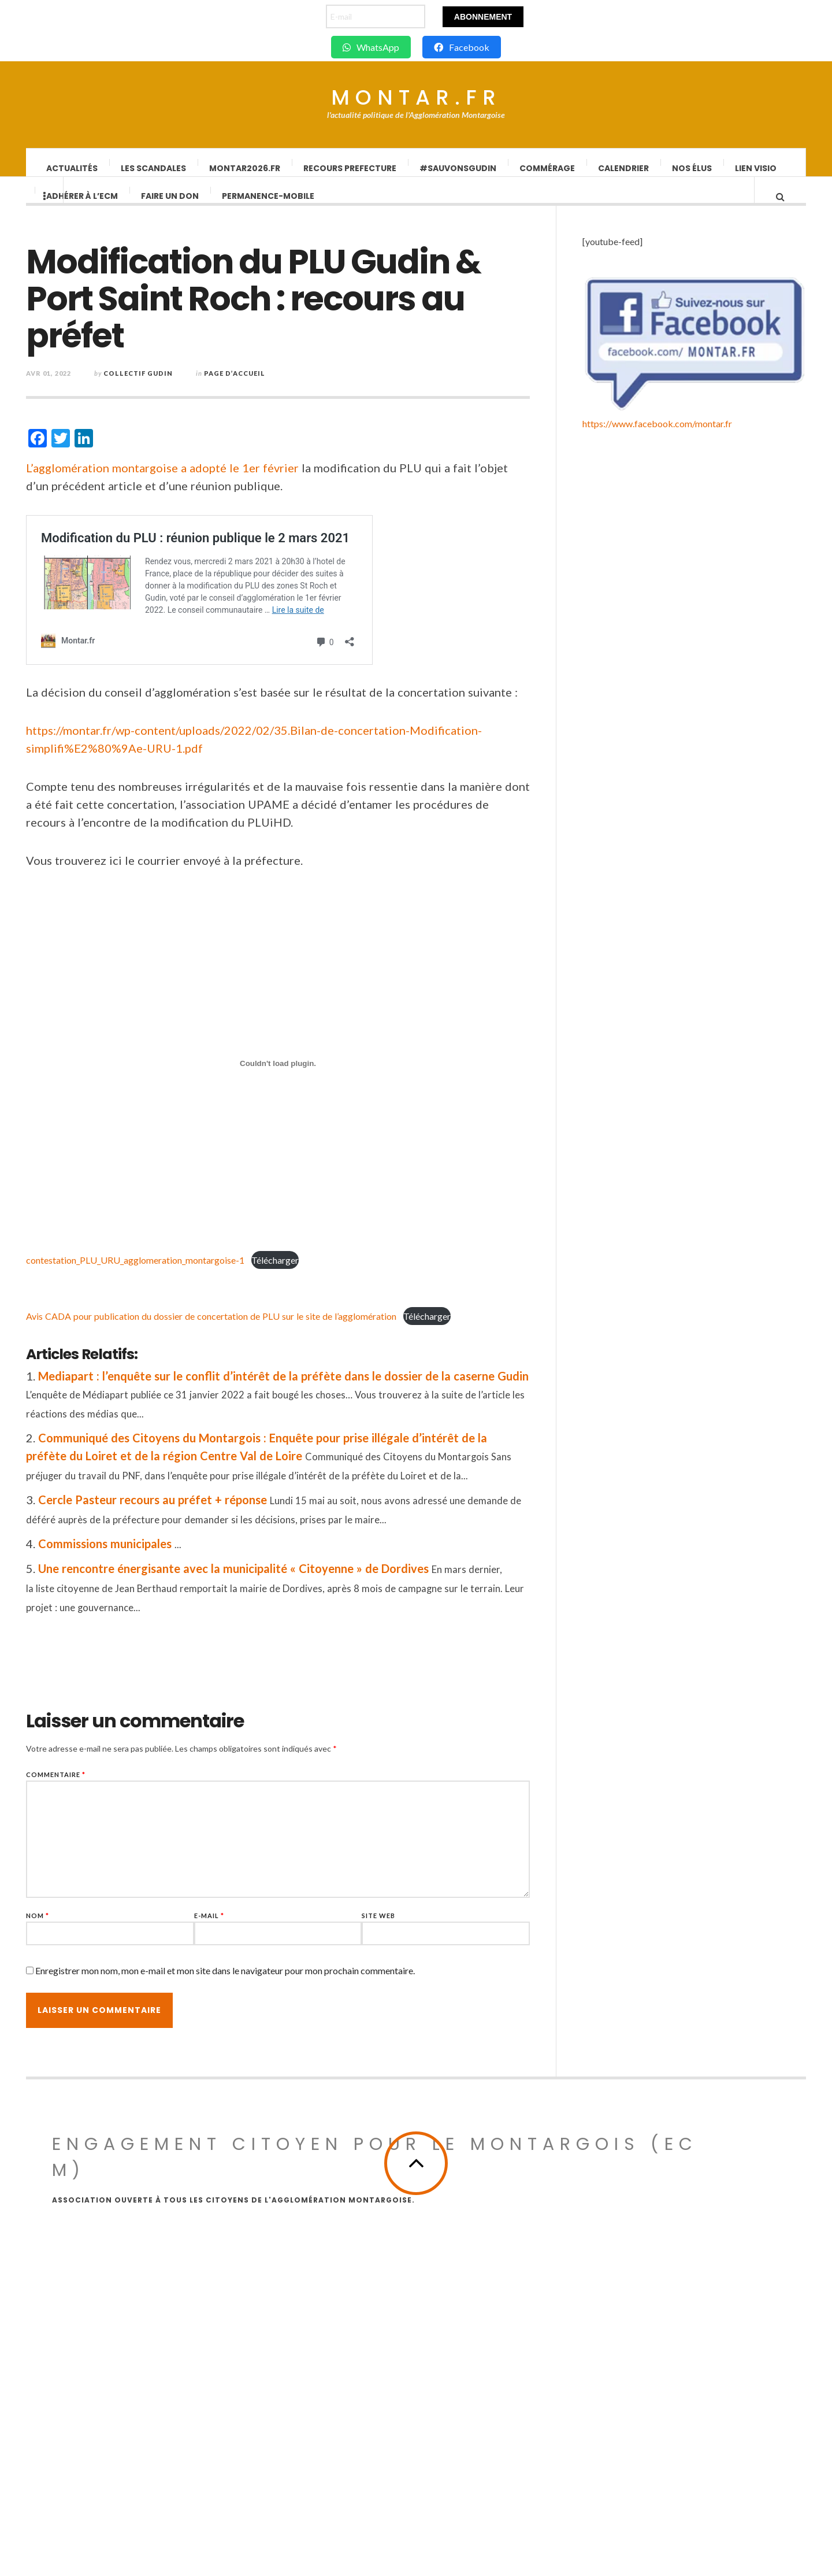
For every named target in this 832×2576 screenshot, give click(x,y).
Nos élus (692, 168)
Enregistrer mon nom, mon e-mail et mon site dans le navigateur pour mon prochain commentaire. (263, 1982)
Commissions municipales (143, 1555)
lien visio (756, 168)
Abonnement (483, 16)
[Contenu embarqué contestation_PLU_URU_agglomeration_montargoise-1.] (316, 1074)
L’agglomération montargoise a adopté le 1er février (200, 479)
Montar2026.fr (245, 168)
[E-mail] (375, 16)
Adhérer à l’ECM (82, 207)
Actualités (72, 168)
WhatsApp (371, 47)
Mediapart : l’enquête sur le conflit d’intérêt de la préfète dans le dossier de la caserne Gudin (321, 1387)
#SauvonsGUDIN (458, 168)
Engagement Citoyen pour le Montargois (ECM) (375, 2429)
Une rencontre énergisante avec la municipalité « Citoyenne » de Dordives (271, 1580)
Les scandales (154, 168)
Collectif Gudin (176, 384)
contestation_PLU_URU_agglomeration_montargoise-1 (173, 1271)
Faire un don (170, 207)
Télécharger (313, 1271)
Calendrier (624, 168)
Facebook (461, 47)
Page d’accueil (272, 384)
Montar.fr (416, 97)
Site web (416, 1927)
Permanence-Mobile (268, 207)
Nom (75, 1927)
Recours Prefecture (350, 168)
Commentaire (94, 1786)
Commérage (547, 168)
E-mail (247, 1927)
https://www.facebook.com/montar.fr (657, 2306)
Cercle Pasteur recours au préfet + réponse (190, 1511)
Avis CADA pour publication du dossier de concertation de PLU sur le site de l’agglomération (249, 1327)
